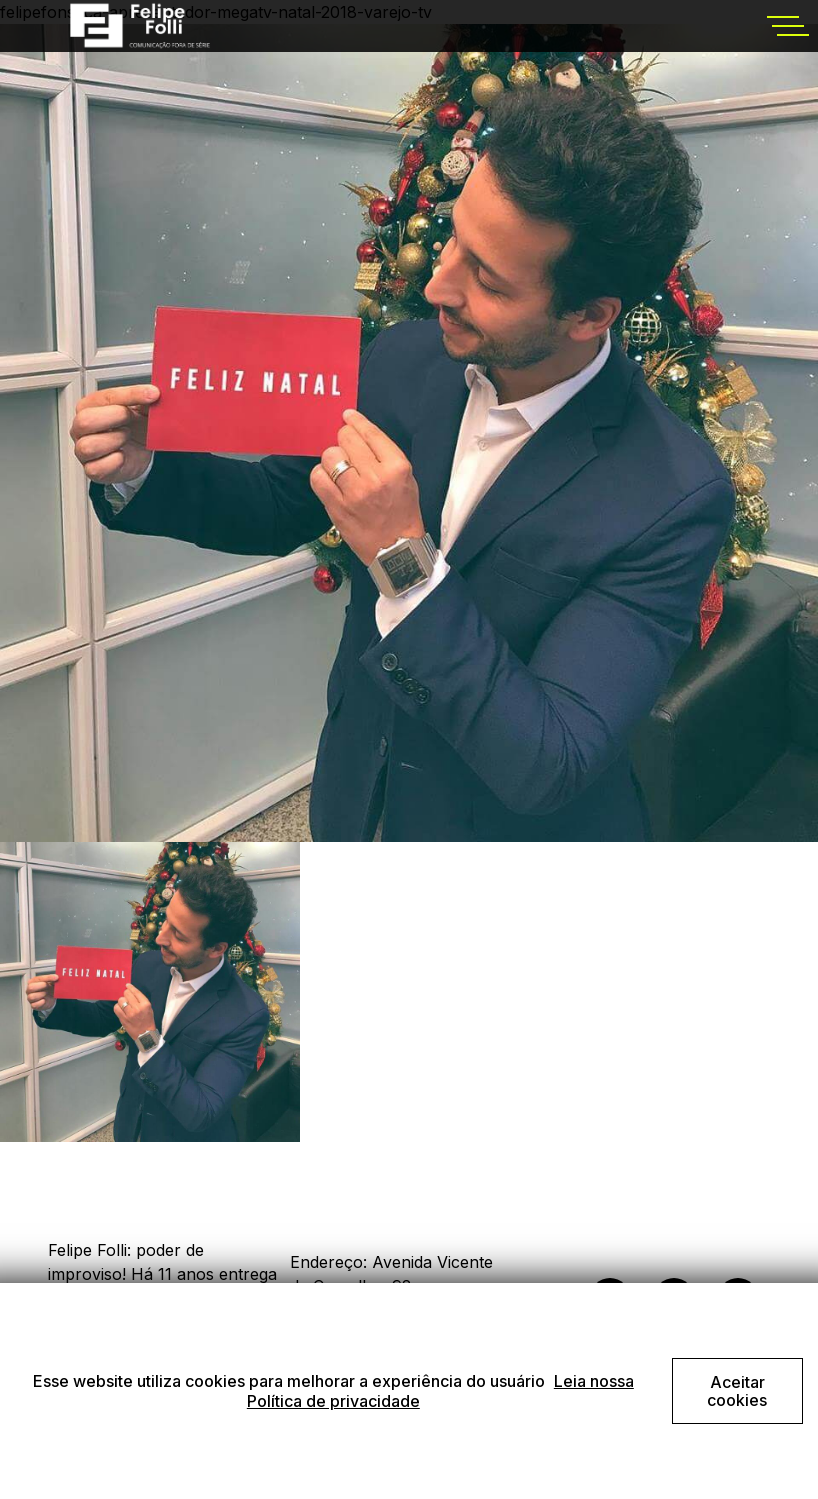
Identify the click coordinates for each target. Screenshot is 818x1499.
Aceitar (737, 1391)
